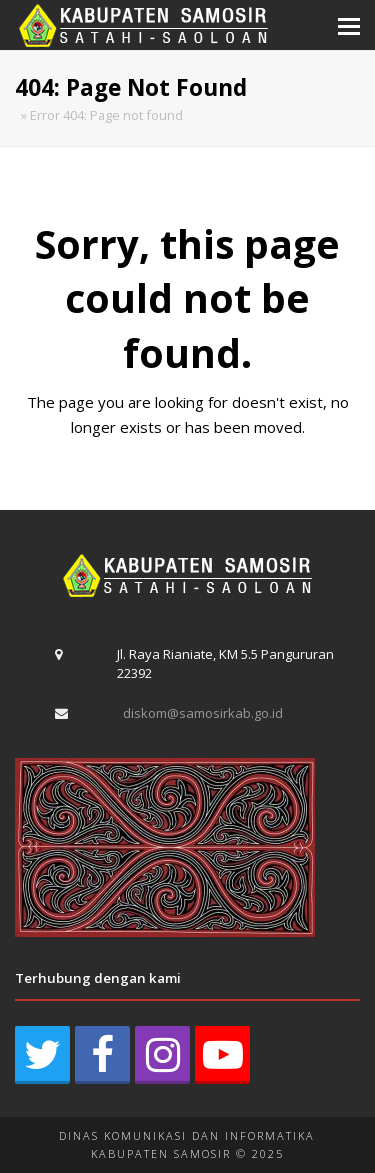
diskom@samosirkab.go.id (203, 713)
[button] (349, 25)
